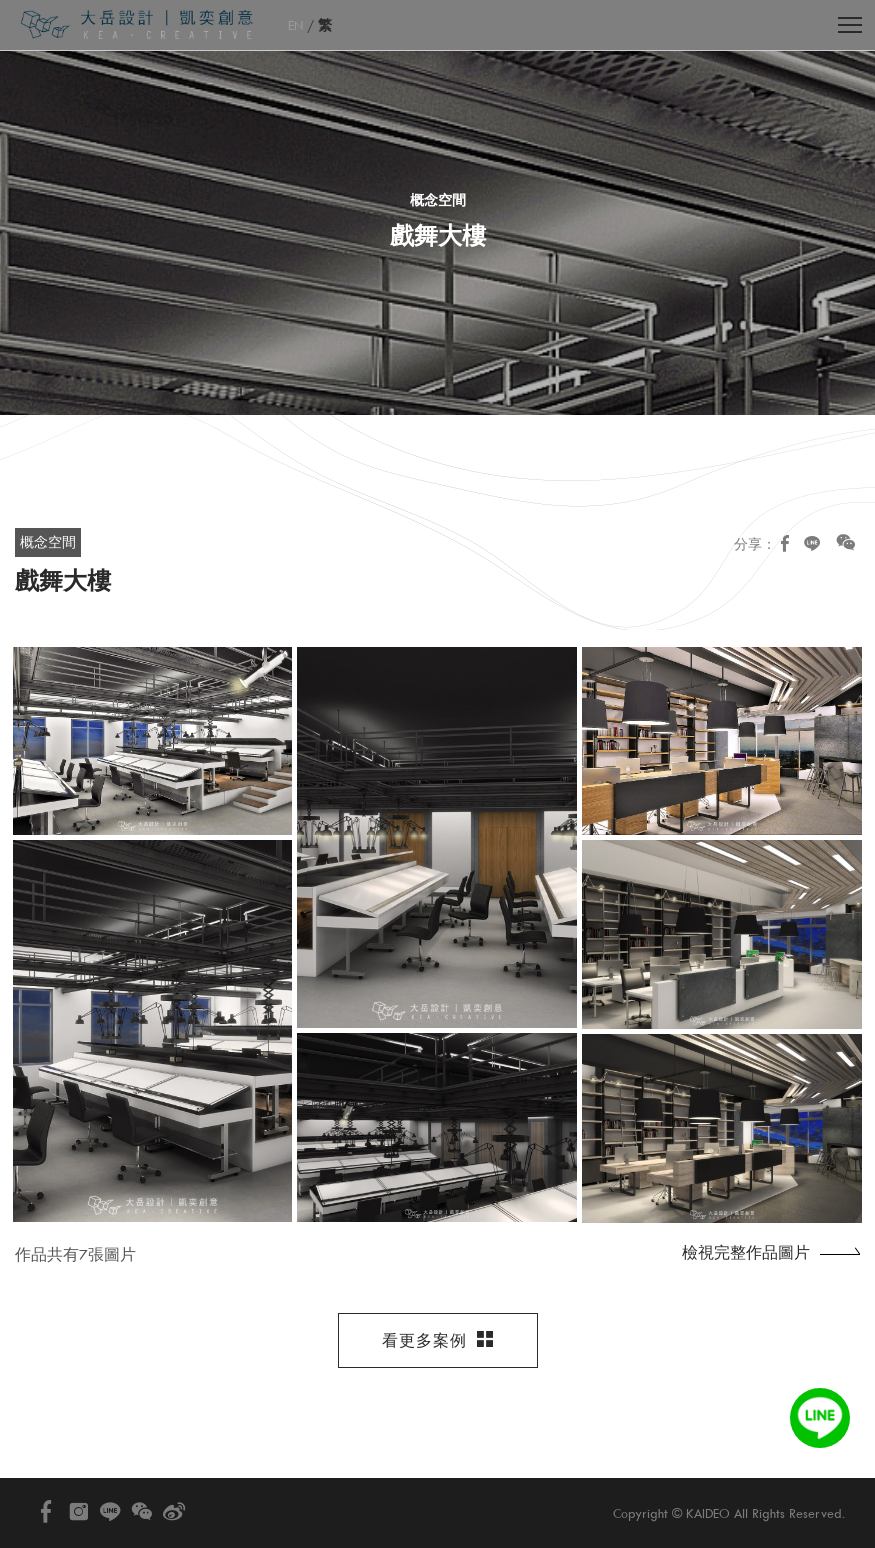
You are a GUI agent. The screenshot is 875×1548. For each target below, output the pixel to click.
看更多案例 (438, 1340)
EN (295, 25)
